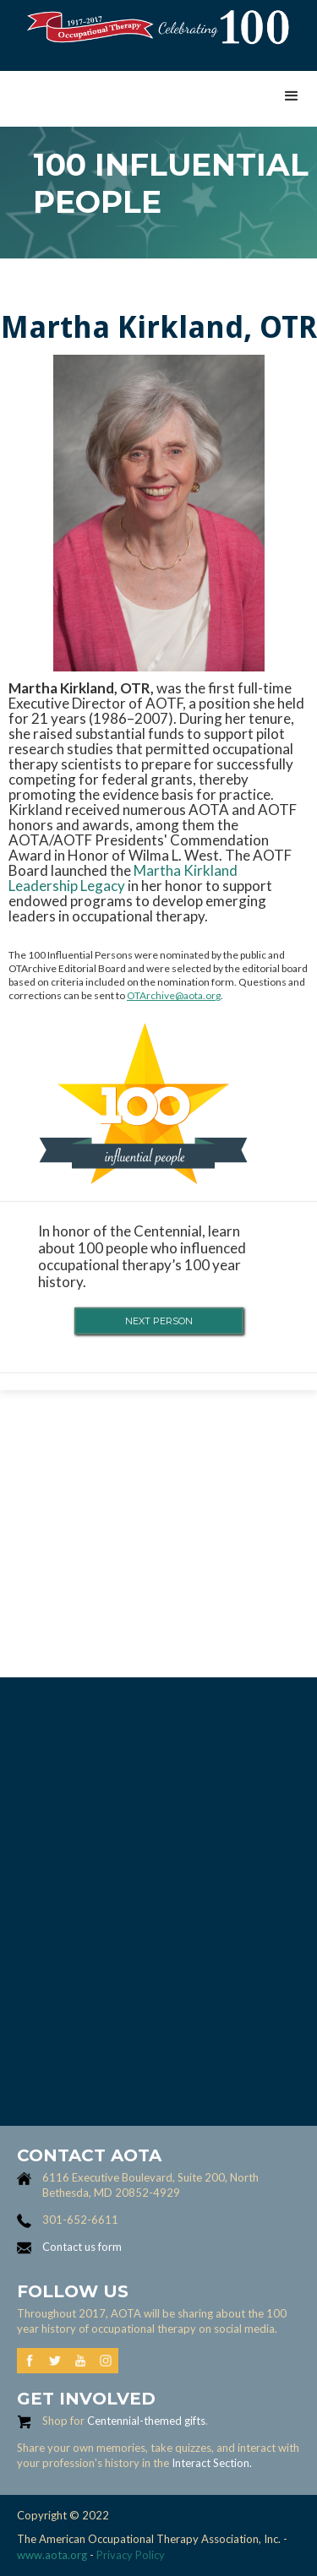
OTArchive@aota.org (174, 995)
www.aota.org (52, 2555)
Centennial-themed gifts (146, 2420)
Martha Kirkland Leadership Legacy (123, 877)
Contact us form (82, 2246)
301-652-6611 (80, 2219)
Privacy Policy (130, 2555)
